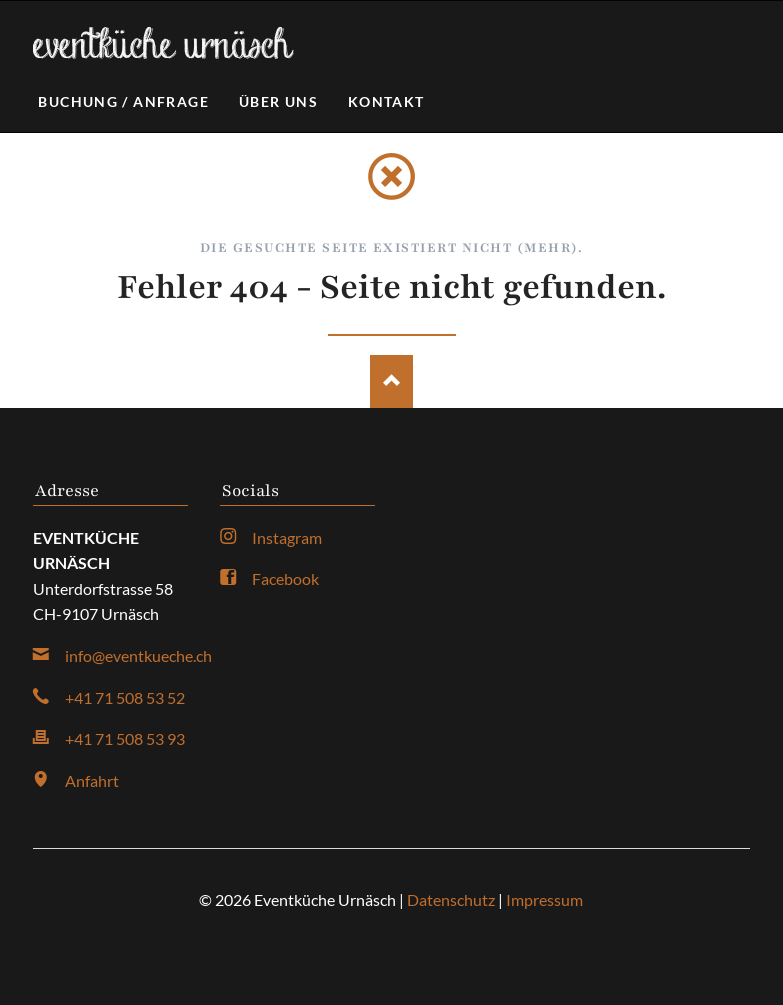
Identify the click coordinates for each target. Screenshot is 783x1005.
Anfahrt (92, 780)
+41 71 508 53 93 (125, 738)
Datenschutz (451, 899)
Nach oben (391, 381)
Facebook (285, 578)
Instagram (287, 537)
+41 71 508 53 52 (125, 697)
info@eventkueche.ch (138, 655)
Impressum (544, 899)
